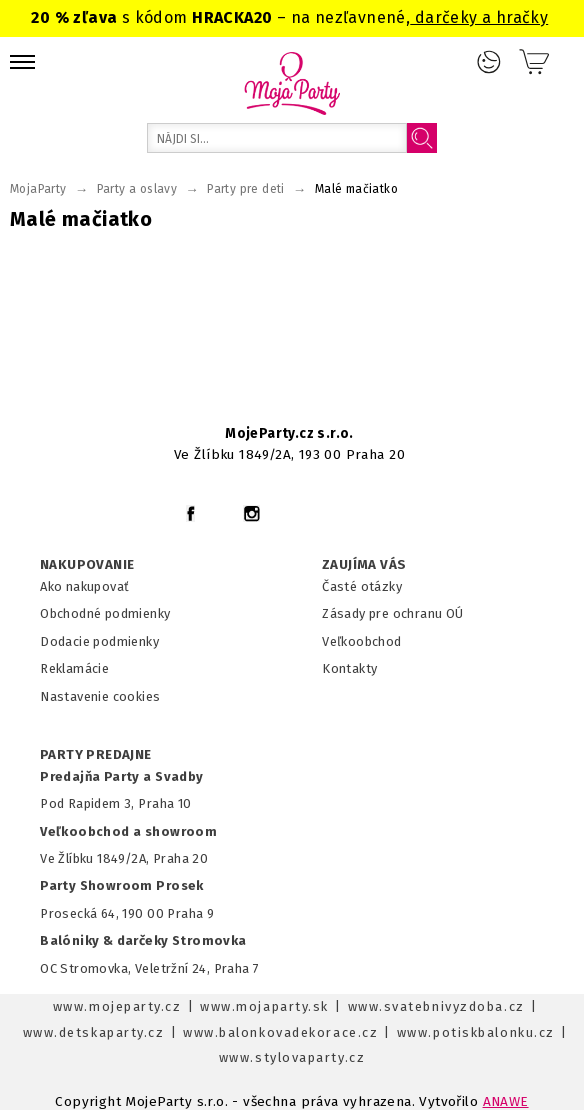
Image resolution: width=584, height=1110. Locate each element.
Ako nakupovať (84, 586)
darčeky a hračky (479, 17)
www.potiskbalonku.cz (476, 1032)
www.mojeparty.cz (117, 1006)
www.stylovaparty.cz (292, 1057)
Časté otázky (362, 586)
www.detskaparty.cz (94, 1032)
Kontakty (349, 668)
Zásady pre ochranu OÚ (393, 613)
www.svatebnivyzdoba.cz (436, 1006)
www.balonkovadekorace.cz (280, 1032)
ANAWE (506, 1101)
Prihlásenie (489, 62)
